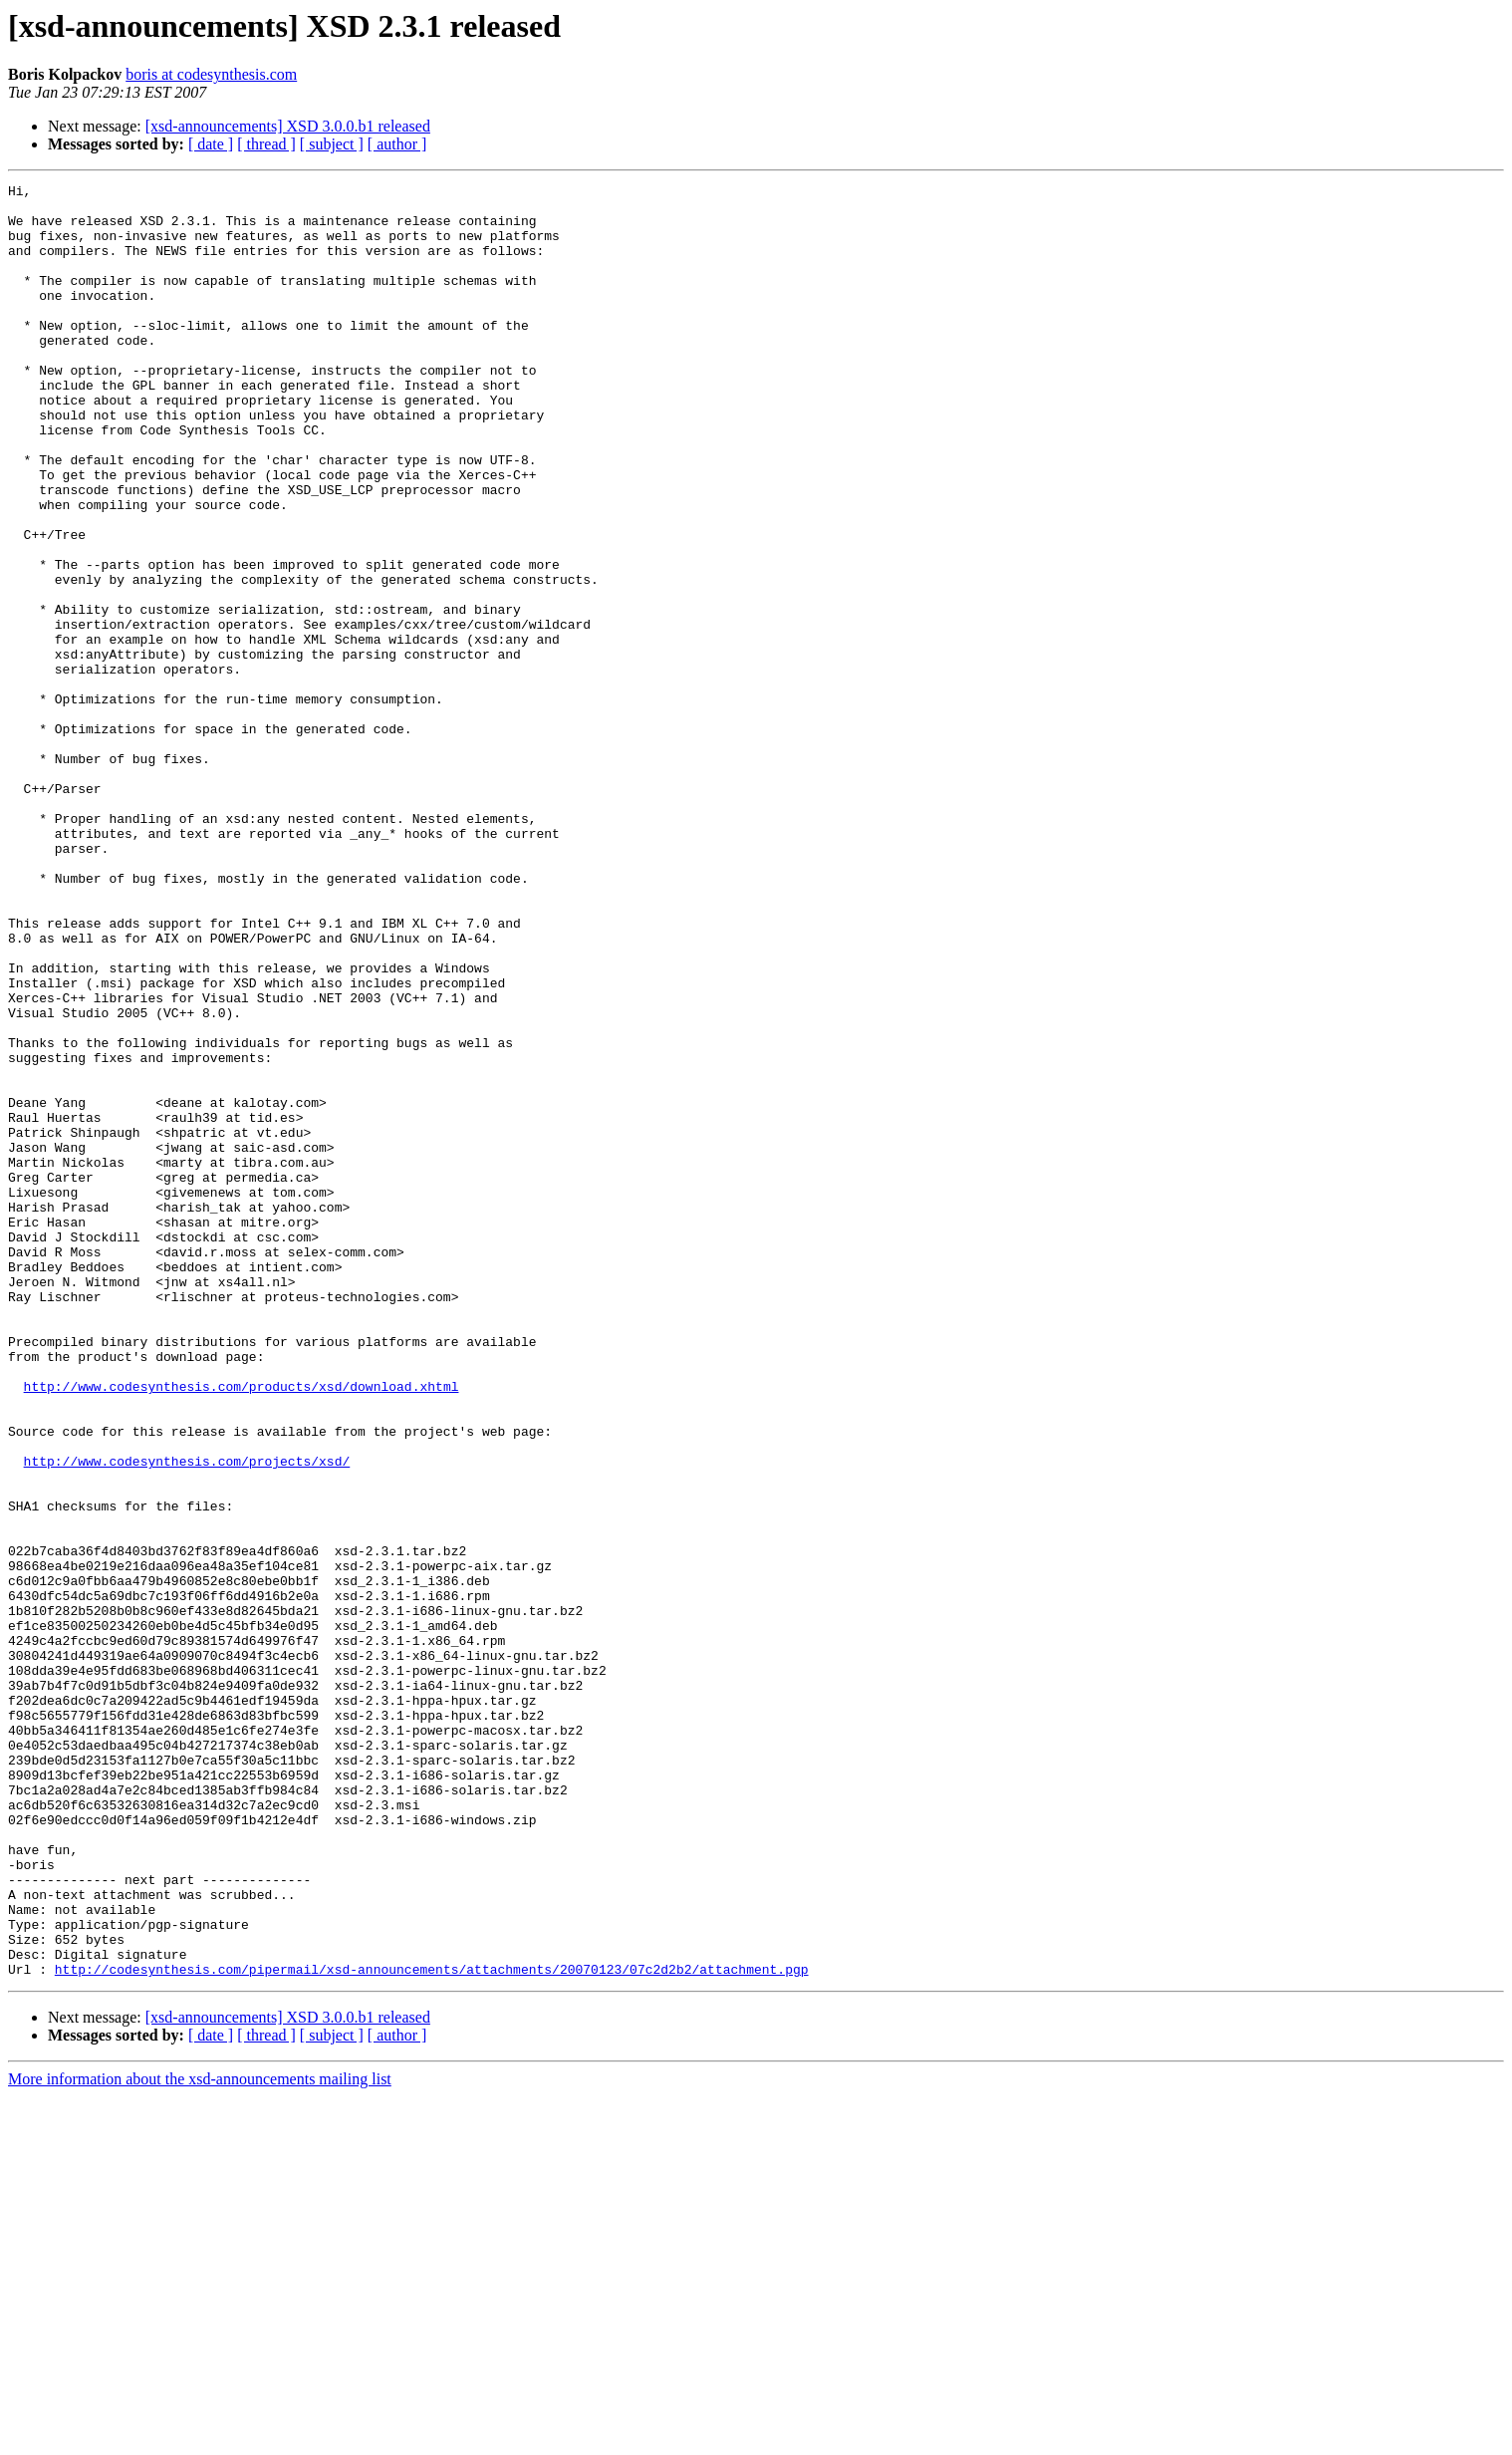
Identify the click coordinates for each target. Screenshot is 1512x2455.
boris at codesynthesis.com (211, 74)
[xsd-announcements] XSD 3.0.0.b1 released (287, 126)
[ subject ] (332, 144)
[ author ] (397, 144)
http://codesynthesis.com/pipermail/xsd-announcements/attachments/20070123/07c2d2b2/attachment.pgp (432, 2327)
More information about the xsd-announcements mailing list (199, 2437)
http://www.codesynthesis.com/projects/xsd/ (187, 1718)
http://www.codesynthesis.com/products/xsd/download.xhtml (241, 1628)
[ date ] (210, 144)
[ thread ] (266, 144)
